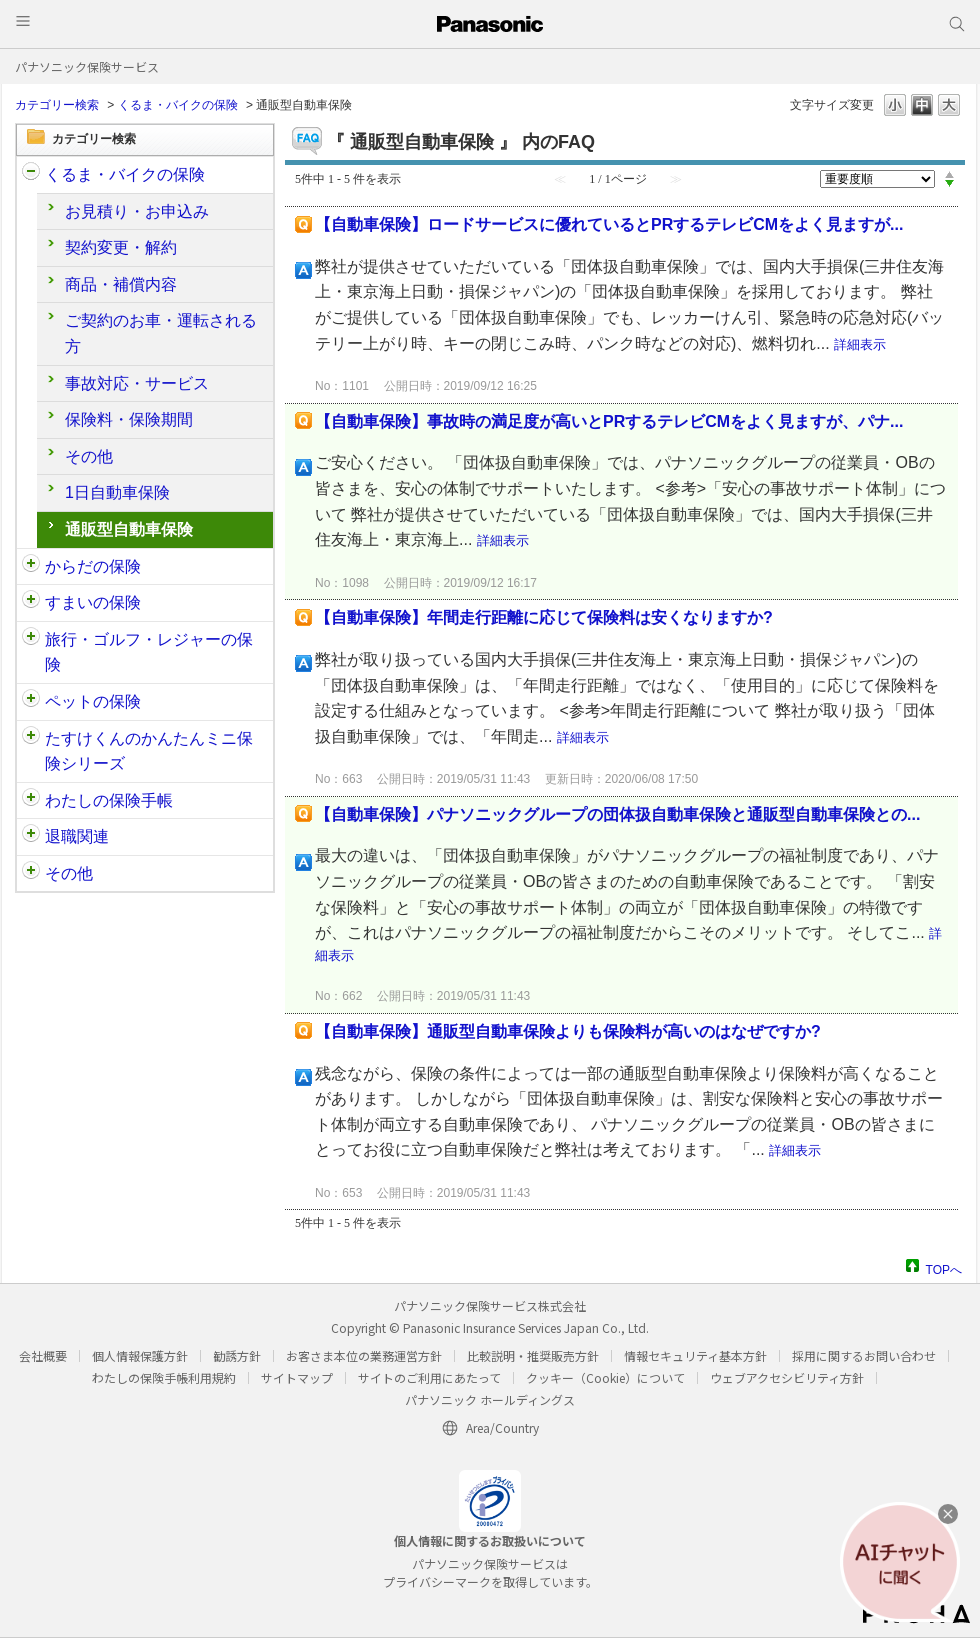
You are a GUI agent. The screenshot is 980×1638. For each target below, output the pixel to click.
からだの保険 (93, 566)
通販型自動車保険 (129, 529)
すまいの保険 (93, 602)
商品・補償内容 (121, 284)
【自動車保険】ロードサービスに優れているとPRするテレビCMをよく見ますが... (609, 224)
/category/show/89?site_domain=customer (31, 603)
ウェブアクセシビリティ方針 (787, 1377)
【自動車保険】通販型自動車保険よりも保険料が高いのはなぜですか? (568, 1031)
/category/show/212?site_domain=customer (31, 837)
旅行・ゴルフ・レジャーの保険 (149, 652)
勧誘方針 (237, 1355)
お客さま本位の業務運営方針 (364, 1355)
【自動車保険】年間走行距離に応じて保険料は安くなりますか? (544, 617)
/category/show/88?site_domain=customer (31, 175)
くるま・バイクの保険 (178, 105)
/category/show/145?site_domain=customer (31, 801)
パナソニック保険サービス (87, 66)
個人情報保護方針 (140, 1355)
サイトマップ (297, 1377)
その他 (89, 456)
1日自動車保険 (117, 492)
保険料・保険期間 (129, 419)
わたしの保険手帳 (109, 800)
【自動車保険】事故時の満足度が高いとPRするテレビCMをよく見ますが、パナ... (609, 421)
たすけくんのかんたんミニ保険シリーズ (149, 751)
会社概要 (43, 1355)
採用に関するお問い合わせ (864, 1355)
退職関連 (77, 836)
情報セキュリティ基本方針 (695, 1355)
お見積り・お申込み (137, 211)
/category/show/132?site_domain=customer (31, 739)
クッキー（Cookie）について (605, 1377)
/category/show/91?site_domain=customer (31, 567)
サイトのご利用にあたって (429, 1377)
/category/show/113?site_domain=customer (31, 874)
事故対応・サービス (137, 383)
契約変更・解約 (121, 247)
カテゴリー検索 (57, 105)
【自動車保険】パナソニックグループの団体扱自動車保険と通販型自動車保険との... (617, 814)
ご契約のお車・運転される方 (161, 333)
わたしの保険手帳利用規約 (164, 1377)
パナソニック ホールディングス (490, 1399)
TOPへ (944, 1267)
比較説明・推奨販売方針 (533, 1355)
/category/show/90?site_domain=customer (31, 702)
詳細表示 (860, 344)
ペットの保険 (93, 701)
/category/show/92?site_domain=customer (31, 640)
